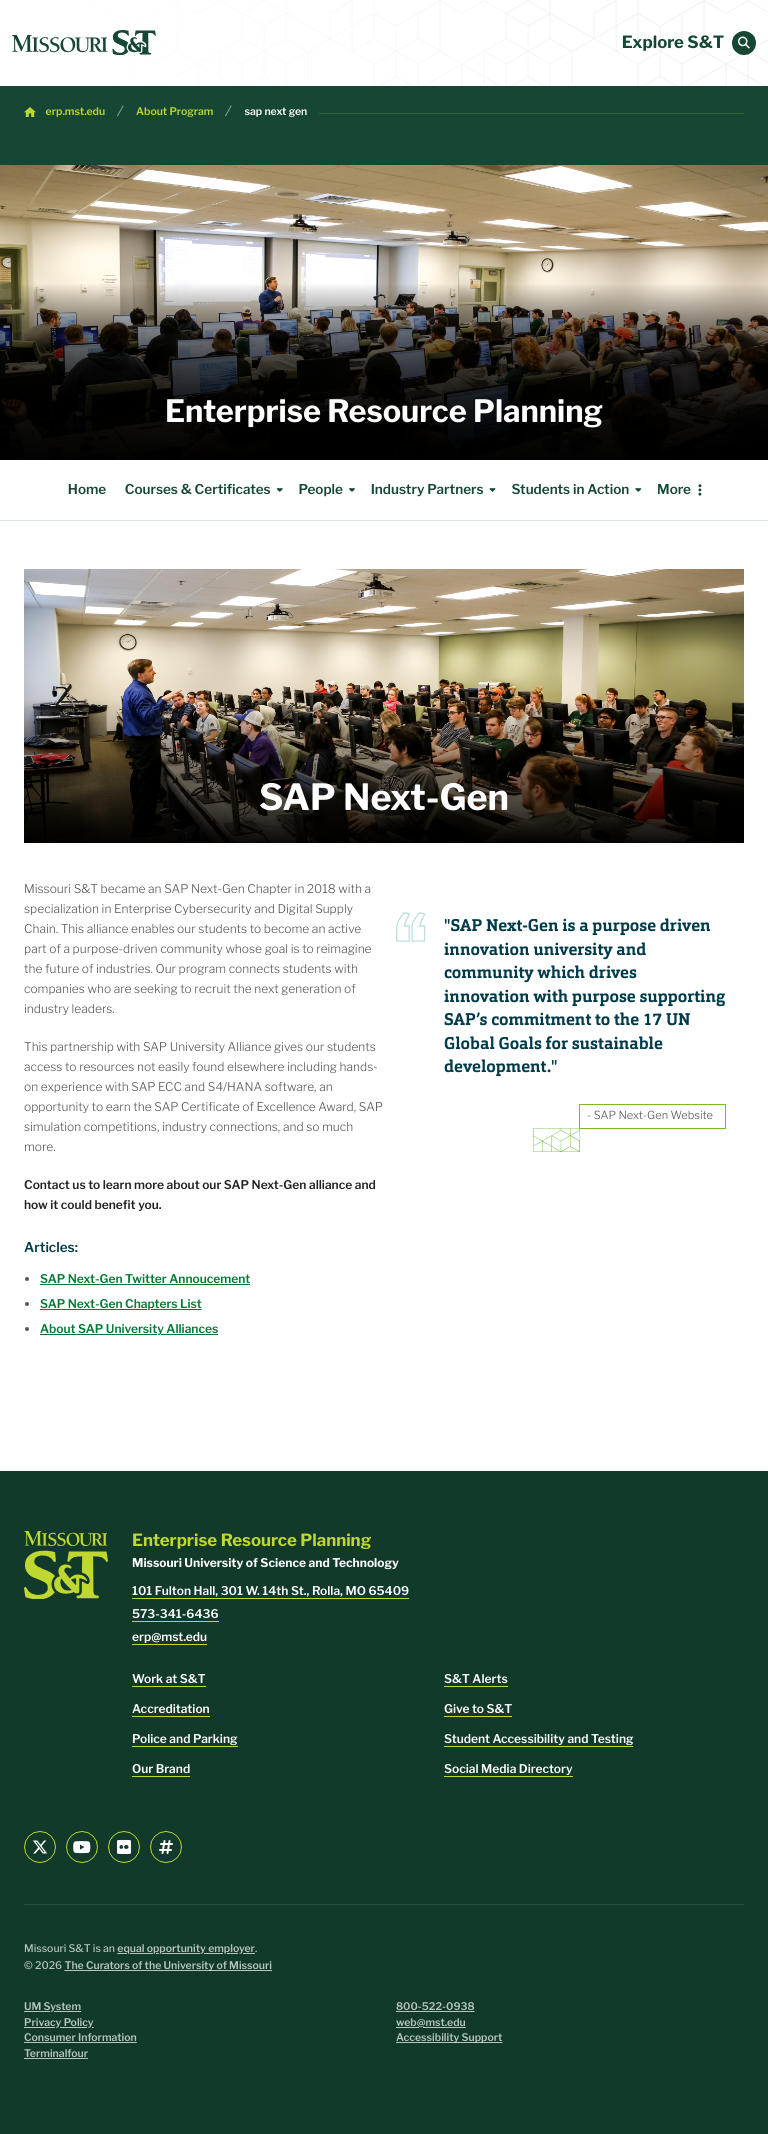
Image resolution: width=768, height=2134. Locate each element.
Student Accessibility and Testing (538, 1738)
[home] (84, 43)
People (329, 490)
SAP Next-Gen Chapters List (121, 1303)
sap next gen (275, 111)
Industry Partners (436, 490)
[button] (744, 43)
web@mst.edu (431, 2022)
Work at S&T (169, 1678)
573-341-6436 (175, 1613)
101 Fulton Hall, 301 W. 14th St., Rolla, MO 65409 (270, 1590)
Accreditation (171, 1708)
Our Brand (161, 1768)
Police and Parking (185, 1738)
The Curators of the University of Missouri (168, 1965)
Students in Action (579, 490)
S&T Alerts (476, 1678)
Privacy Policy (59, 2022)
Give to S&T (478, 1708)
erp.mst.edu (76, 111)
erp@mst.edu (169, 1636)
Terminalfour (56, 2053)
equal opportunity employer (186, 1948)
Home (87, 490)
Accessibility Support (449, 2037)
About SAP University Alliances (129, 1328)
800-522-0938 (435, 2006)
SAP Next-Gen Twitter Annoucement (145, 1278)
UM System (52, 2006)
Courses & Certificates (207, 490)
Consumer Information (80, 2037)
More (674, 490)
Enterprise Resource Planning (384, 411)
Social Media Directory (508, 1768)
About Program (174, 111)
